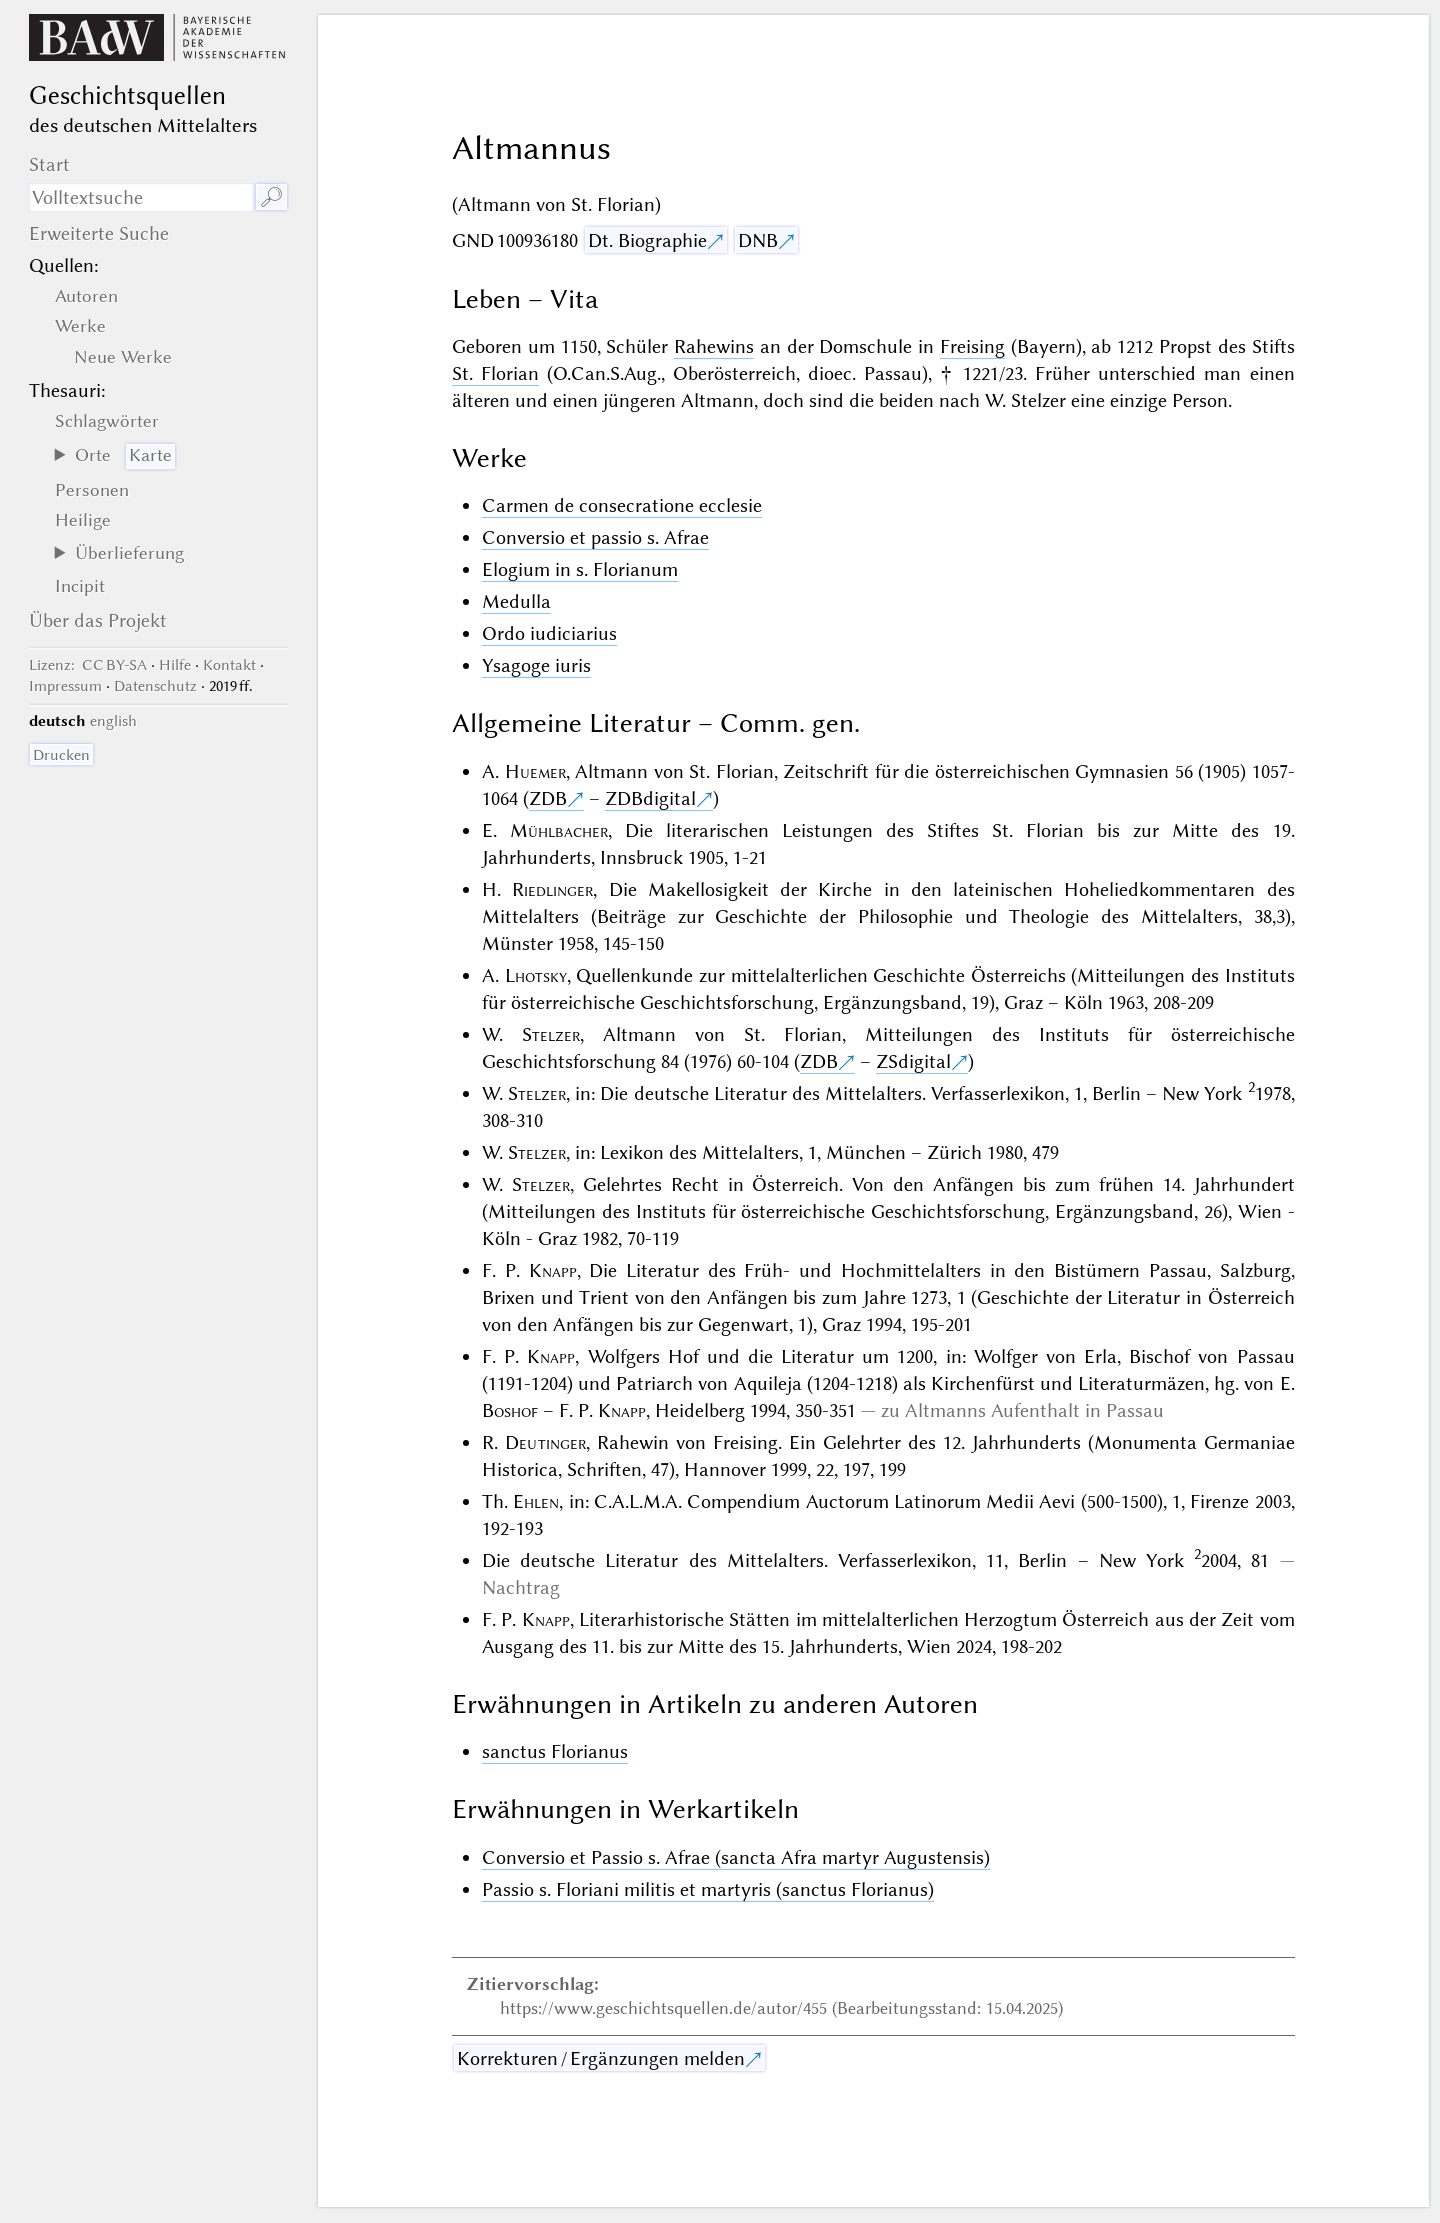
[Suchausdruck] (141, 197)
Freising (972, 346)
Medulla (516, 601)
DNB (758, 240)
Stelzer (551, 1034)
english (113, 721)
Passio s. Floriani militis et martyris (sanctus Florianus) (708, 1889)
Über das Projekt (98, 620)
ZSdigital (913, 1061)
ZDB (548, 798)
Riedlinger (552, 889)
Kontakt (229, 665)
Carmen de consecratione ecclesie (622, 505)
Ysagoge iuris (536, 665)
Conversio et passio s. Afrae (595, 537)
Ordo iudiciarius (549, 633)
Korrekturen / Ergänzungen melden (601, 2058)
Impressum (65, 686)
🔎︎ (271, 197)
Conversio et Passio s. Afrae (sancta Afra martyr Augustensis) (736, 1857)
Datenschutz (155, 686)
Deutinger (545, 1442)
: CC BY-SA (88, 665)
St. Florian (495, 373)
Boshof (510, 1410)
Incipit (80, 586)
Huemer (535, 771)
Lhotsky (536, 975)
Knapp (553, 1270)
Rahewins (714, 346)
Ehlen (536, 1501)
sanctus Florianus (555, 1751)
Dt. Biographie (647, 240)
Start (49, 164)
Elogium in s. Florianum (580, 569)
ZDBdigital (650, 798)
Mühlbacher (559, 830)
